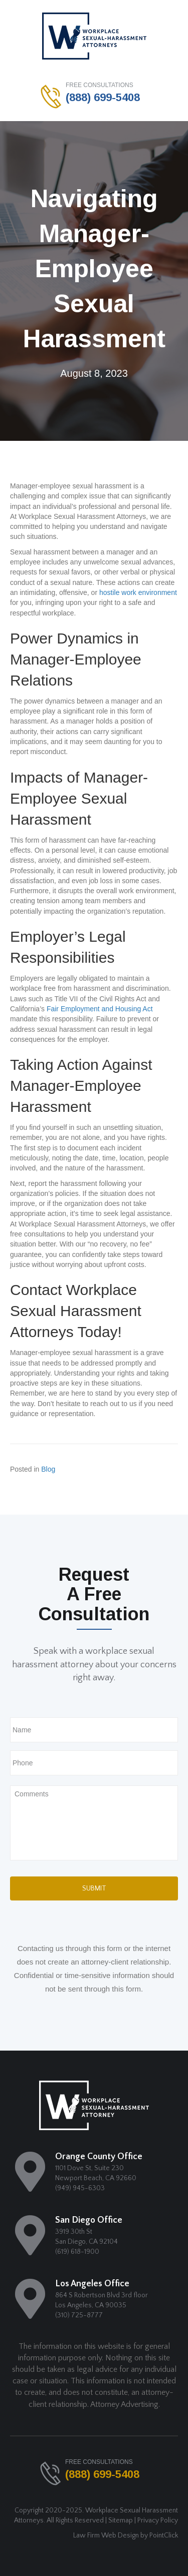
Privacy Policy (157, 2520)
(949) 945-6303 (80, 2188)
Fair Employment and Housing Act (100, 1009)
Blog (48, 1469)
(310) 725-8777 (79, 2315)
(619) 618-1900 (77, 2252)
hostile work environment (138, 592)
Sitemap (120, 2520)
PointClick (163, 2535)
